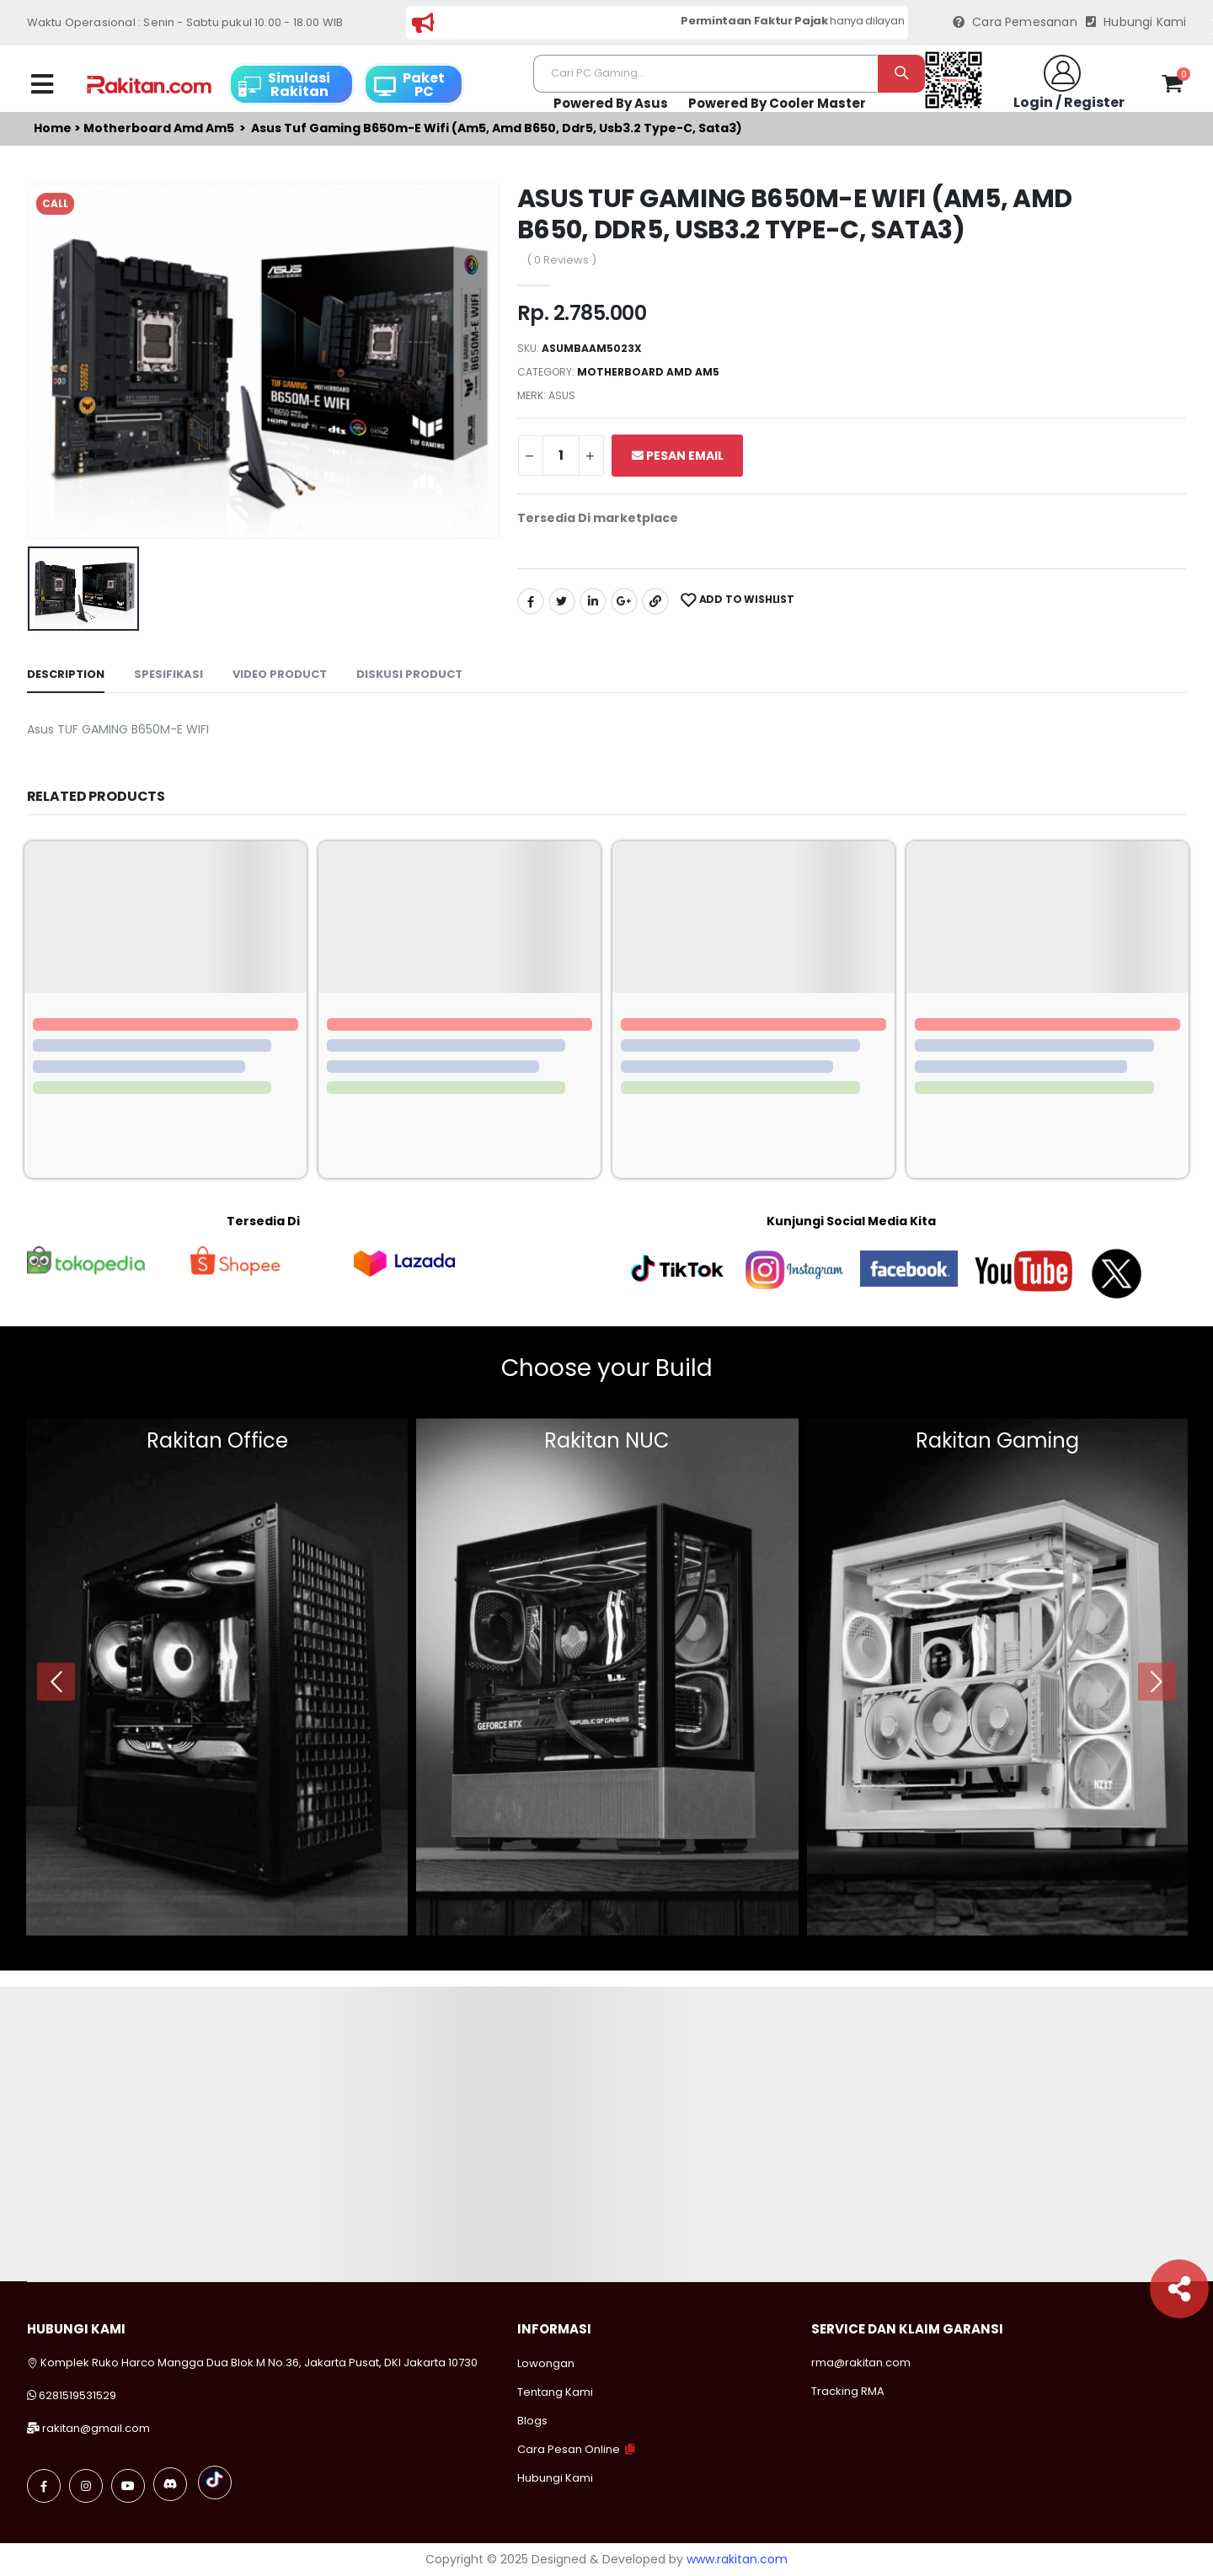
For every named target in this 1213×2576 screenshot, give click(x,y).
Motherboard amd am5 (158, 128)
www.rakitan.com (737, 2559)
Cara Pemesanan (1015, 22)
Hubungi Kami (1136, 22)
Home (53, 128)
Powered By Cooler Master (777, 103)
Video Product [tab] (279, 674)
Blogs (532, 2421)
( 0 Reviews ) (561, 259)
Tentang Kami (555, 2392)
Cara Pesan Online (568, 2449)
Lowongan (545, 2363)
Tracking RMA (847, 2391)
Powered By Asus (610, 103)
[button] (1172, 86)
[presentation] (56, 1681)
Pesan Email (678, 455)
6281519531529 (77, 2395)
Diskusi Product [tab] (409, 674)
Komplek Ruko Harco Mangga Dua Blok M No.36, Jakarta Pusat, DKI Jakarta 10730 (252, 2363)
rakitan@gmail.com (96, 2428)
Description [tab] (65, 674)
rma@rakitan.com (861, 2363)
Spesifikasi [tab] (168, 674)
